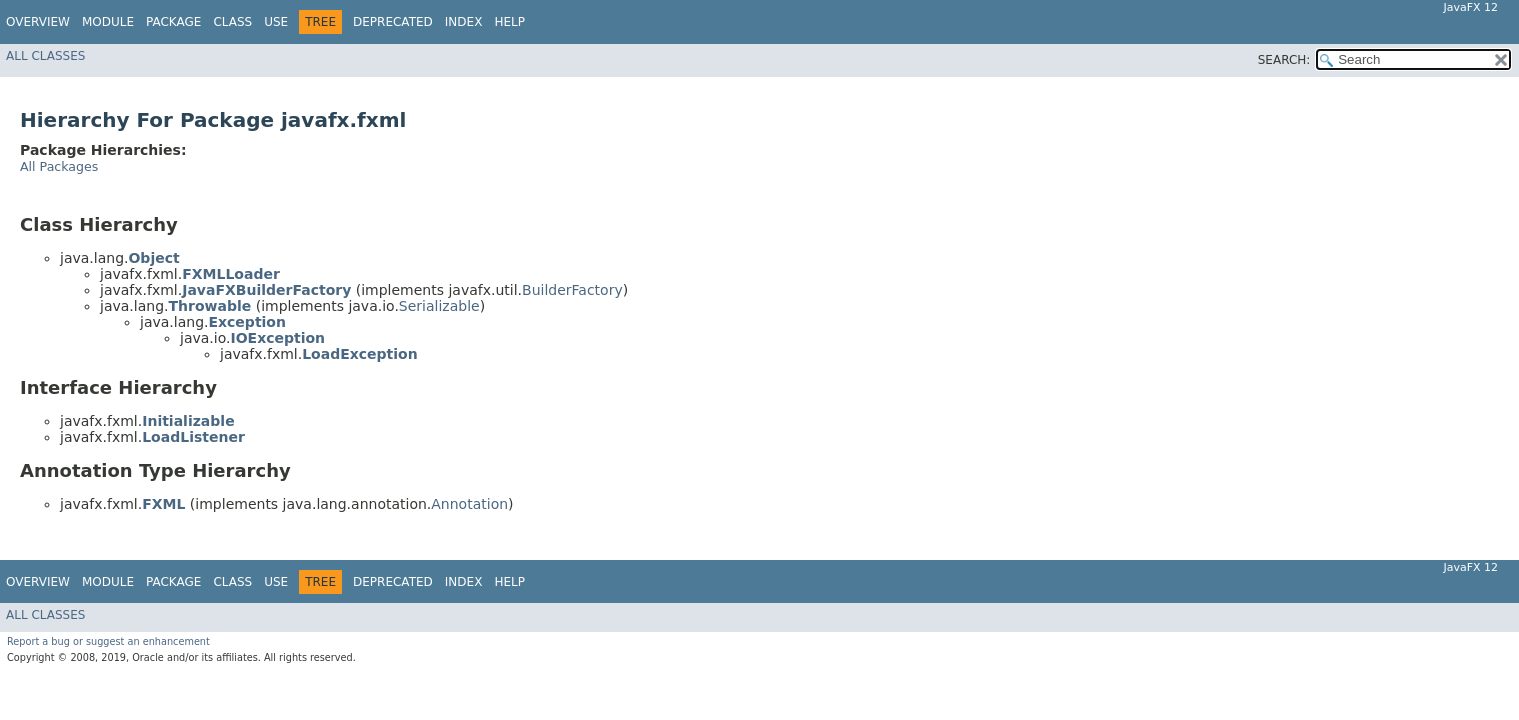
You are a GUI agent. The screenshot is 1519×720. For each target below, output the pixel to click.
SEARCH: (1284, 60)
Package (173, 22)
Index (464, 22)
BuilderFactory (572, 290)
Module (108, 22)
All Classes (45, 56)
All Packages (59, 166)
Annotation (469, 504)
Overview (38, 22)
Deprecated (393, 22)
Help (509, 22)
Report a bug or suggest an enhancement (108, 641)
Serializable (439, 306)
